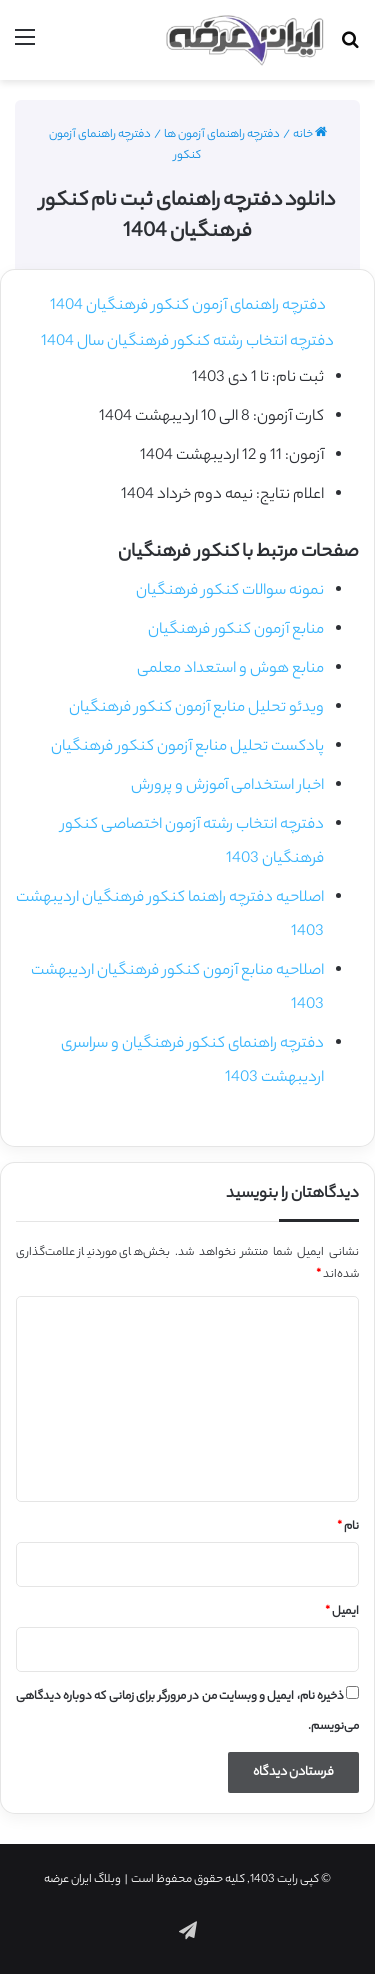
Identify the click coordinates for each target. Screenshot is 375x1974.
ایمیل (342, 1612)
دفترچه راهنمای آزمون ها (222, 135)
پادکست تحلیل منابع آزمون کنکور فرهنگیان (187, 747)
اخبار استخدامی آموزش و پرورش (227, 786)
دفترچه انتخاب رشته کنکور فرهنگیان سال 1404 (187, 342)
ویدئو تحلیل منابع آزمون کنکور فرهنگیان (196, 708)
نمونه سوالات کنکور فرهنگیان (230, 591)
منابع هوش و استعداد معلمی (230, 669)
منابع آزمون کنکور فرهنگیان (236, 630)
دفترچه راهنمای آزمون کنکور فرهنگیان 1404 (188, 306)
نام (348, 1527)
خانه (310, 135)
